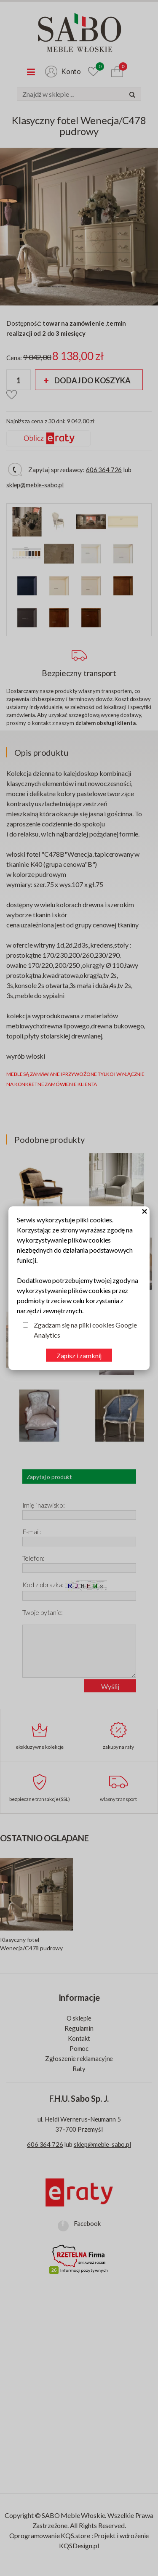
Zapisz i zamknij (79, 1356)
